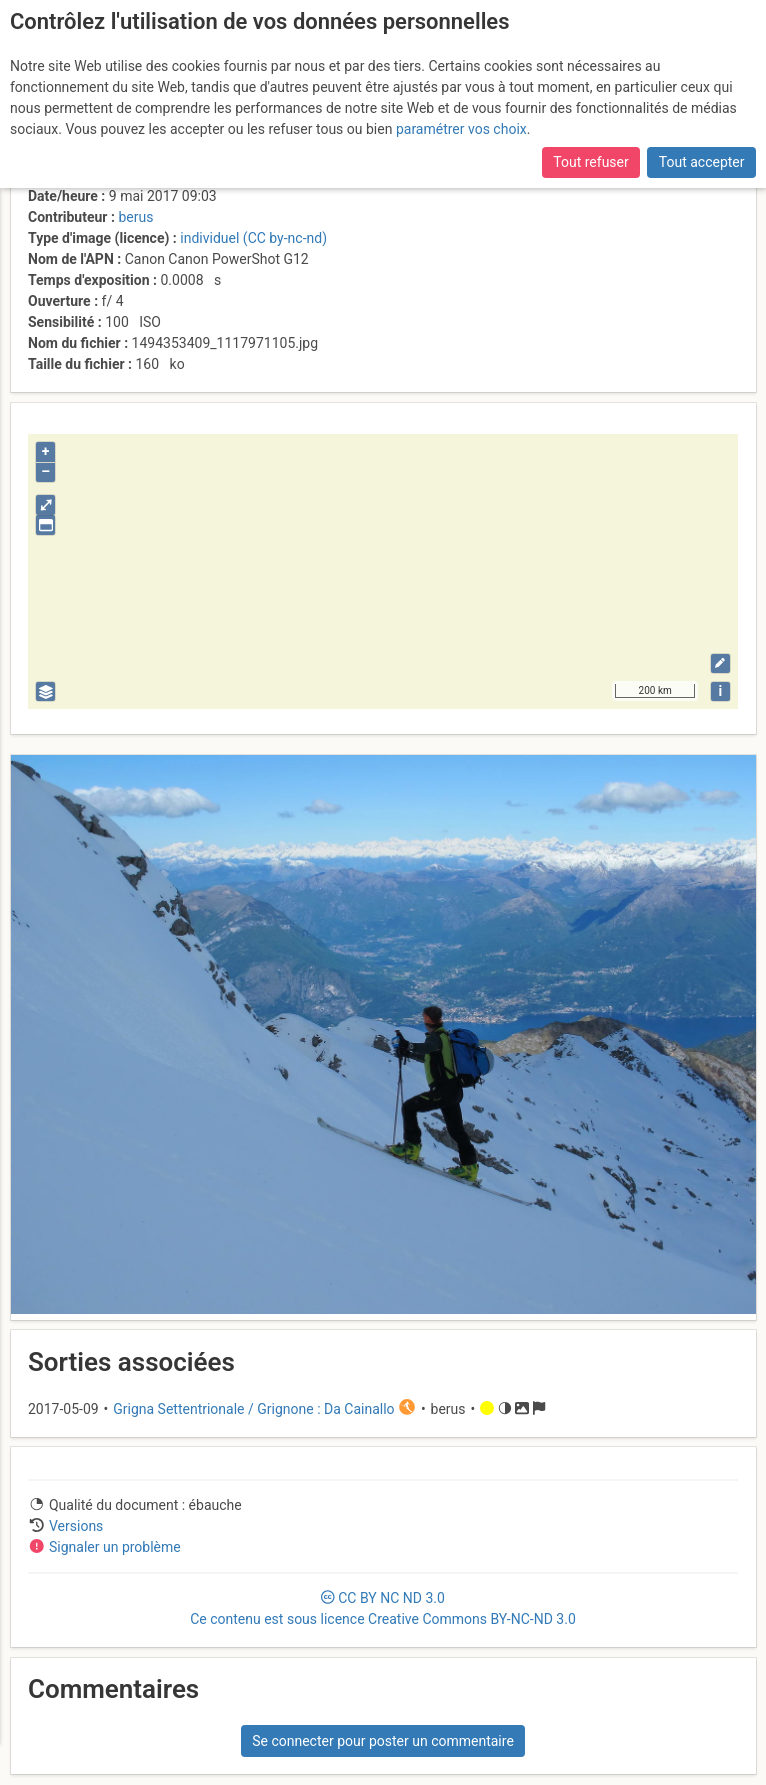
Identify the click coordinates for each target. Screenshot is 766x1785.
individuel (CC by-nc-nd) (253, 238)
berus (135, 217)
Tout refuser (590, 162)
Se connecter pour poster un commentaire (383, 1741)
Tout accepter (702, 162)
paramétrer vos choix (461, 129)
